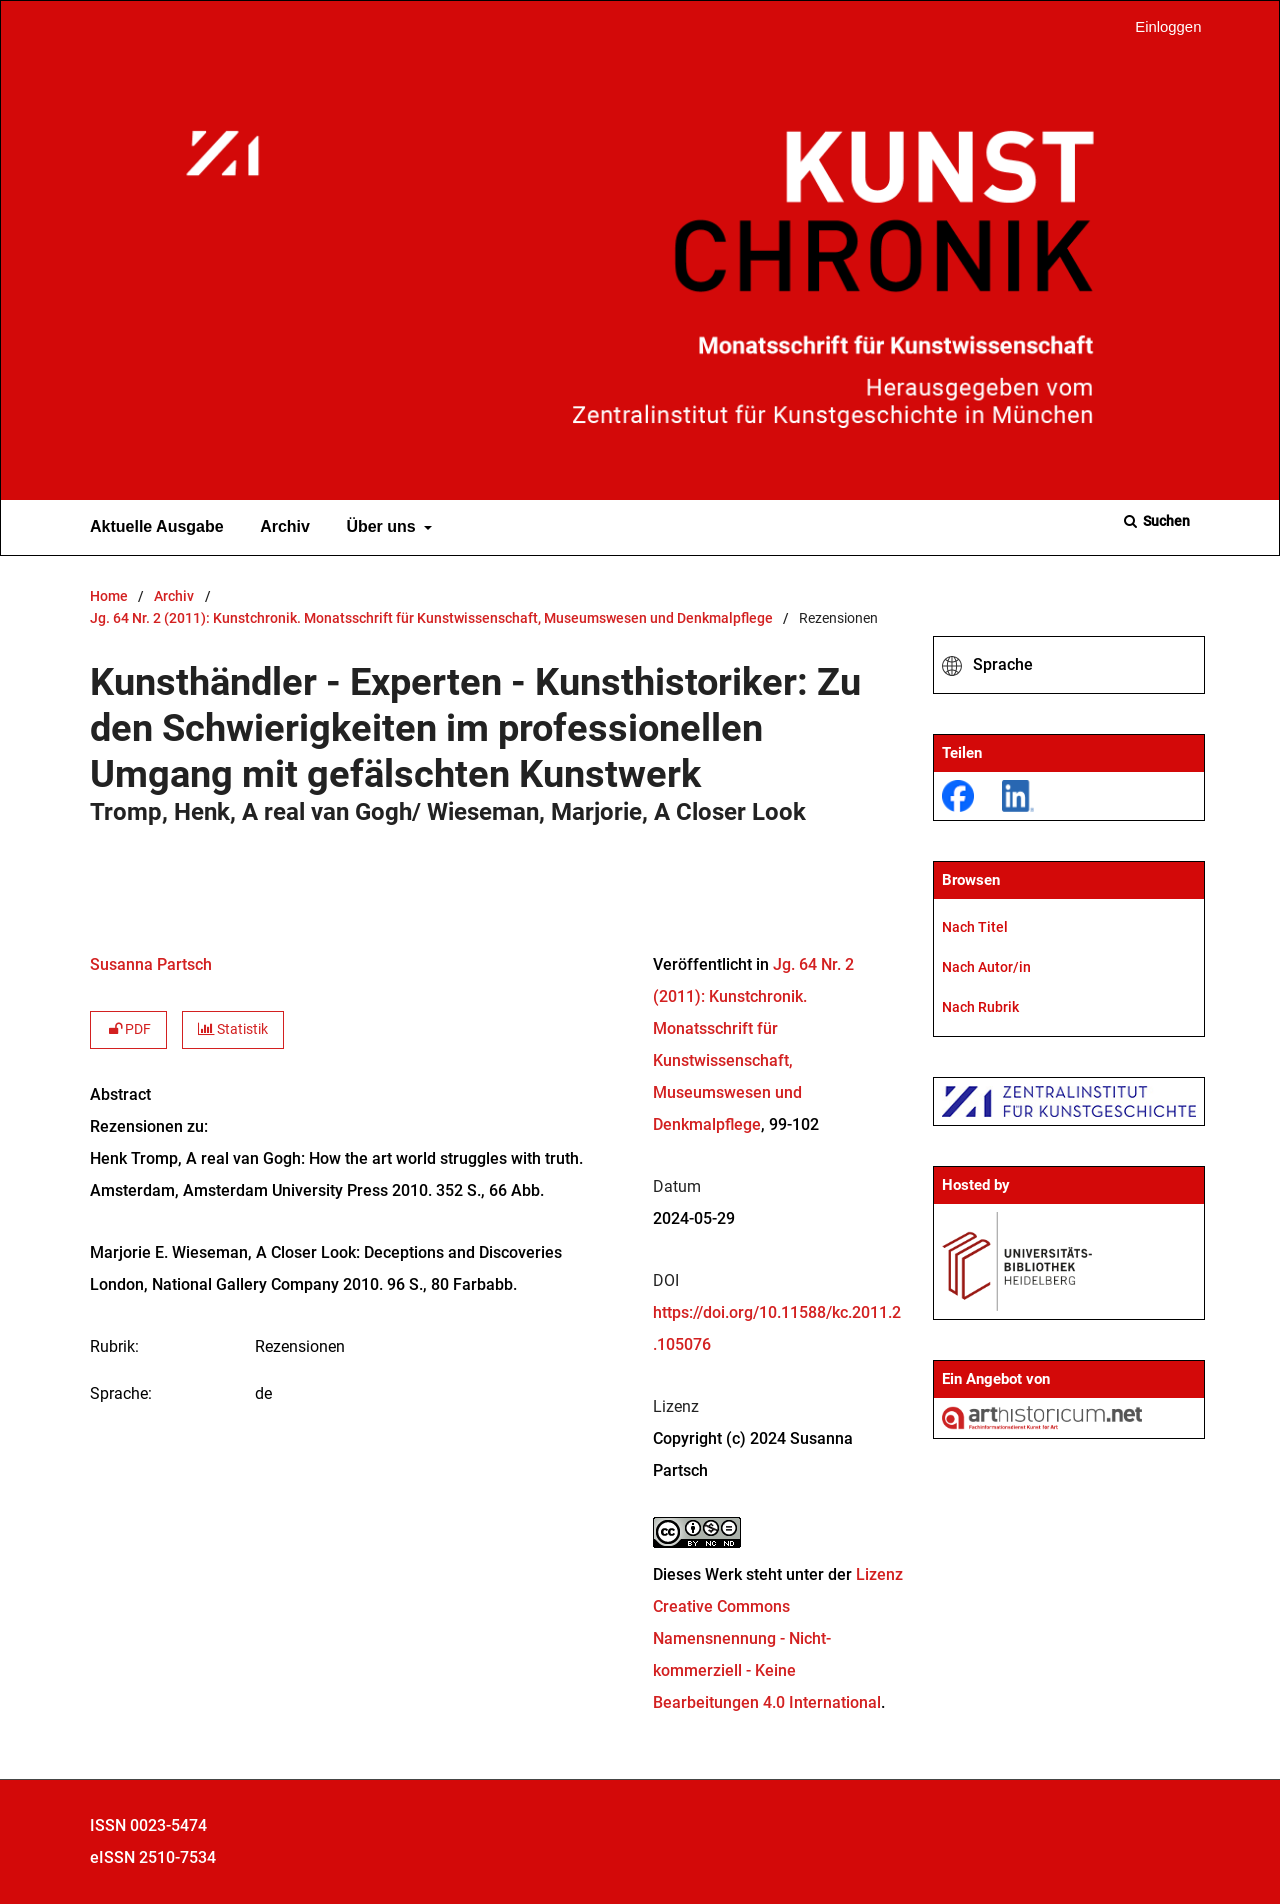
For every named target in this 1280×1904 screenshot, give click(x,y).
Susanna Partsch (151, 964)
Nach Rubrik (980, 1007)
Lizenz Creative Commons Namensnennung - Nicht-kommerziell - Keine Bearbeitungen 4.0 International (778, 1638)
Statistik (233, 1029)
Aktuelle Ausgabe (153, 527)
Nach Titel (975, 927)
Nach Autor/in (986, 967)
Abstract (120, 1094)
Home (109, 596)
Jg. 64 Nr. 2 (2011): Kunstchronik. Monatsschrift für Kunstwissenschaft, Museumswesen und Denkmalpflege (431, 618)
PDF (128, 1029)
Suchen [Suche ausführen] (1165, 521)
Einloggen (1160, 27)
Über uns (379, 527)
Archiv (281, 527)
